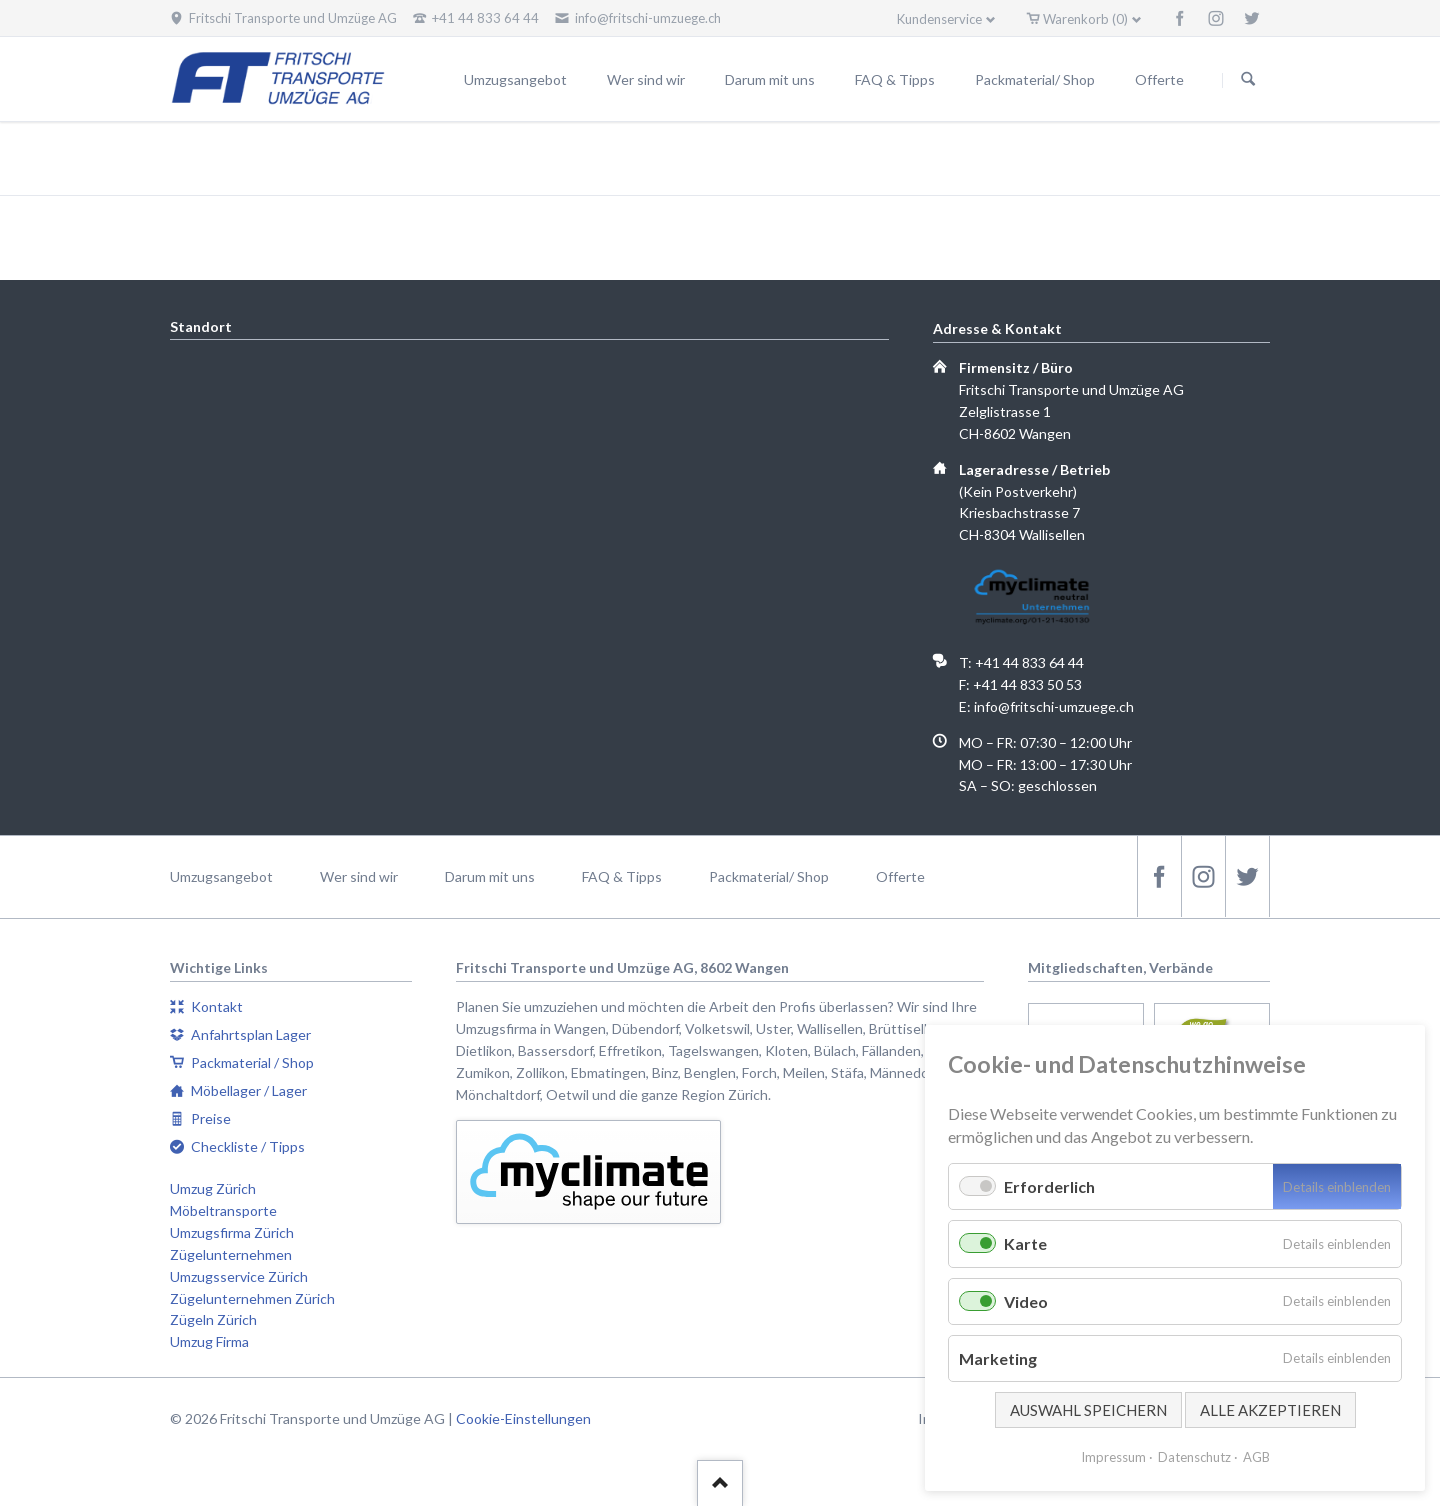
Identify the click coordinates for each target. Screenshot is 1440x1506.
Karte (1025, 1243)
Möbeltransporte (223, 1210)
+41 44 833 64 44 (1029, 662)
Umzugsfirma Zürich (232, 1232)
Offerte (900, 876)
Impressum (1113, 1457)
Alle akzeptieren (1270, 1410)
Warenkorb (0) (1085, 19)
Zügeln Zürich (213, 1319)
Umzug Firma (209, 1341)
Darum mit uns (490, 876)
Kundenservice (939, 19)
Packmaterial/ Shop (769, 876)
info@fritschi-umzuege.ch (1054, 706)
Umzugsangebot (221, 876)
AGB (1256, 1457)
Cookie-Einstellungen (523, 1418)
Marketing (998, 1358)
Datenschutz (1194, 1457)
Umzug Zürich (213, 1188)
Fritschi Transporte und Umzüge (1038, 160)
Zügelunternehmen (231, 1254)
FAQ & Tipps (622, 876)
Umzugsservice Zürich (239, 1276)
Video (1026, 1301)
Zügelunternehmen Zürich (252, 1298)
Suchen (1248, 80)
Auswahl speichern (1088, 1410)
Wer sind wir (359, 876)
